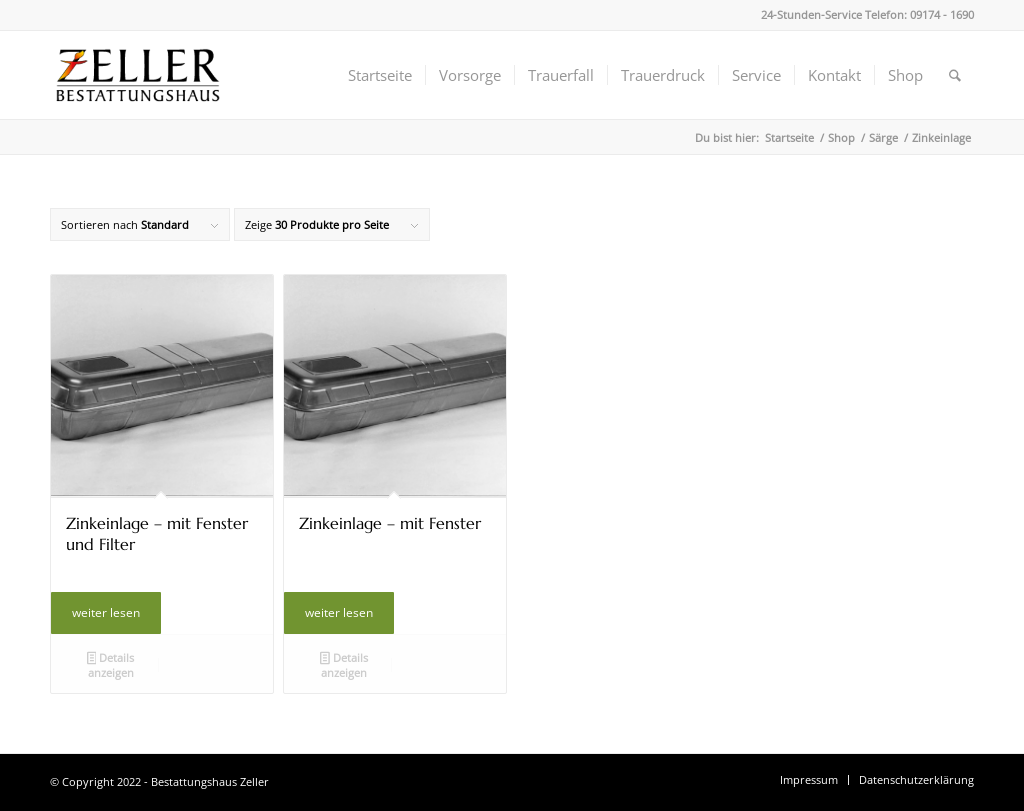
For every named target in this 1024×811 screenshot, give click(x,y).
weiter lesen (106, 612)
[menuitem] (380, 75)
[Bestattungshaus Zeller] (138, 75)
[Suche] (955, 75)
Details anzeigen (111, 665)
